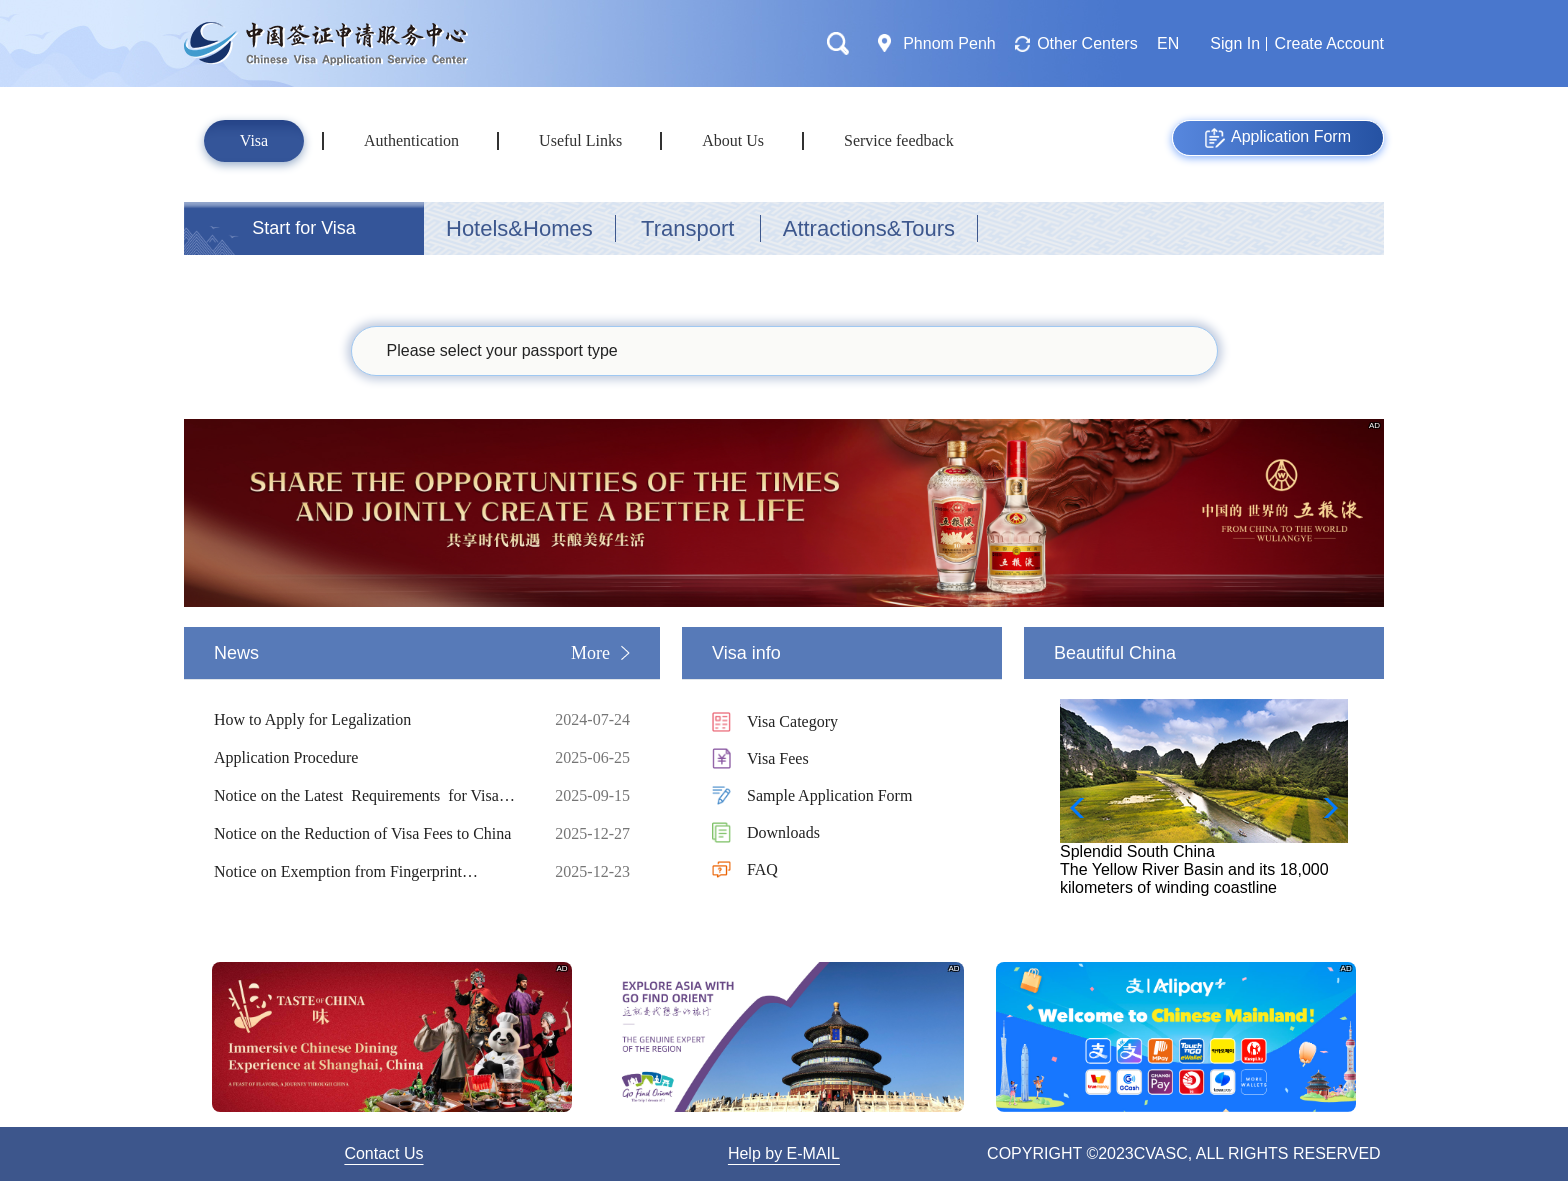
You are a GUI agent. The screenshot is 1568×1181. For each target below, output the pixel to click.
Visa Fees (778, 758)
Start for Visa (304, 228)
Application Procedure (369, 758)
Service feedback (899, 140)
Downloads (783, 832)
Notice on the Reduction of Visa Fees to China (369, 834)
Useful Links (580, 140)
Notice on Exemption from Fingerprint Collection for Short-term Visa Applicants (369, 872)
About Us (733, 140)
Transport (687, 228)
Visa (254, 140)
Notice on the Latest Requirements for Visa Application (369, 796)
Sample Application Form (829, 795)
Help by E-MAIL (784, 1153)
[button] (1324, 808)
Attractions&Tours (869, 228)
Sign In (1235, 43)
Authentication (411, 140)
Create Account (1329, 43)
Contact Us (383, 1153)
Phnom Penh (949, 43)
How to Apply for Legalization (369, 720)
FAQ (762, 869)
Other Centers (1087, 43)
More (590, 653)
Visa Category (792, 721)
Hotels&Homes (519, 228)
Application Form (1278, 138)
